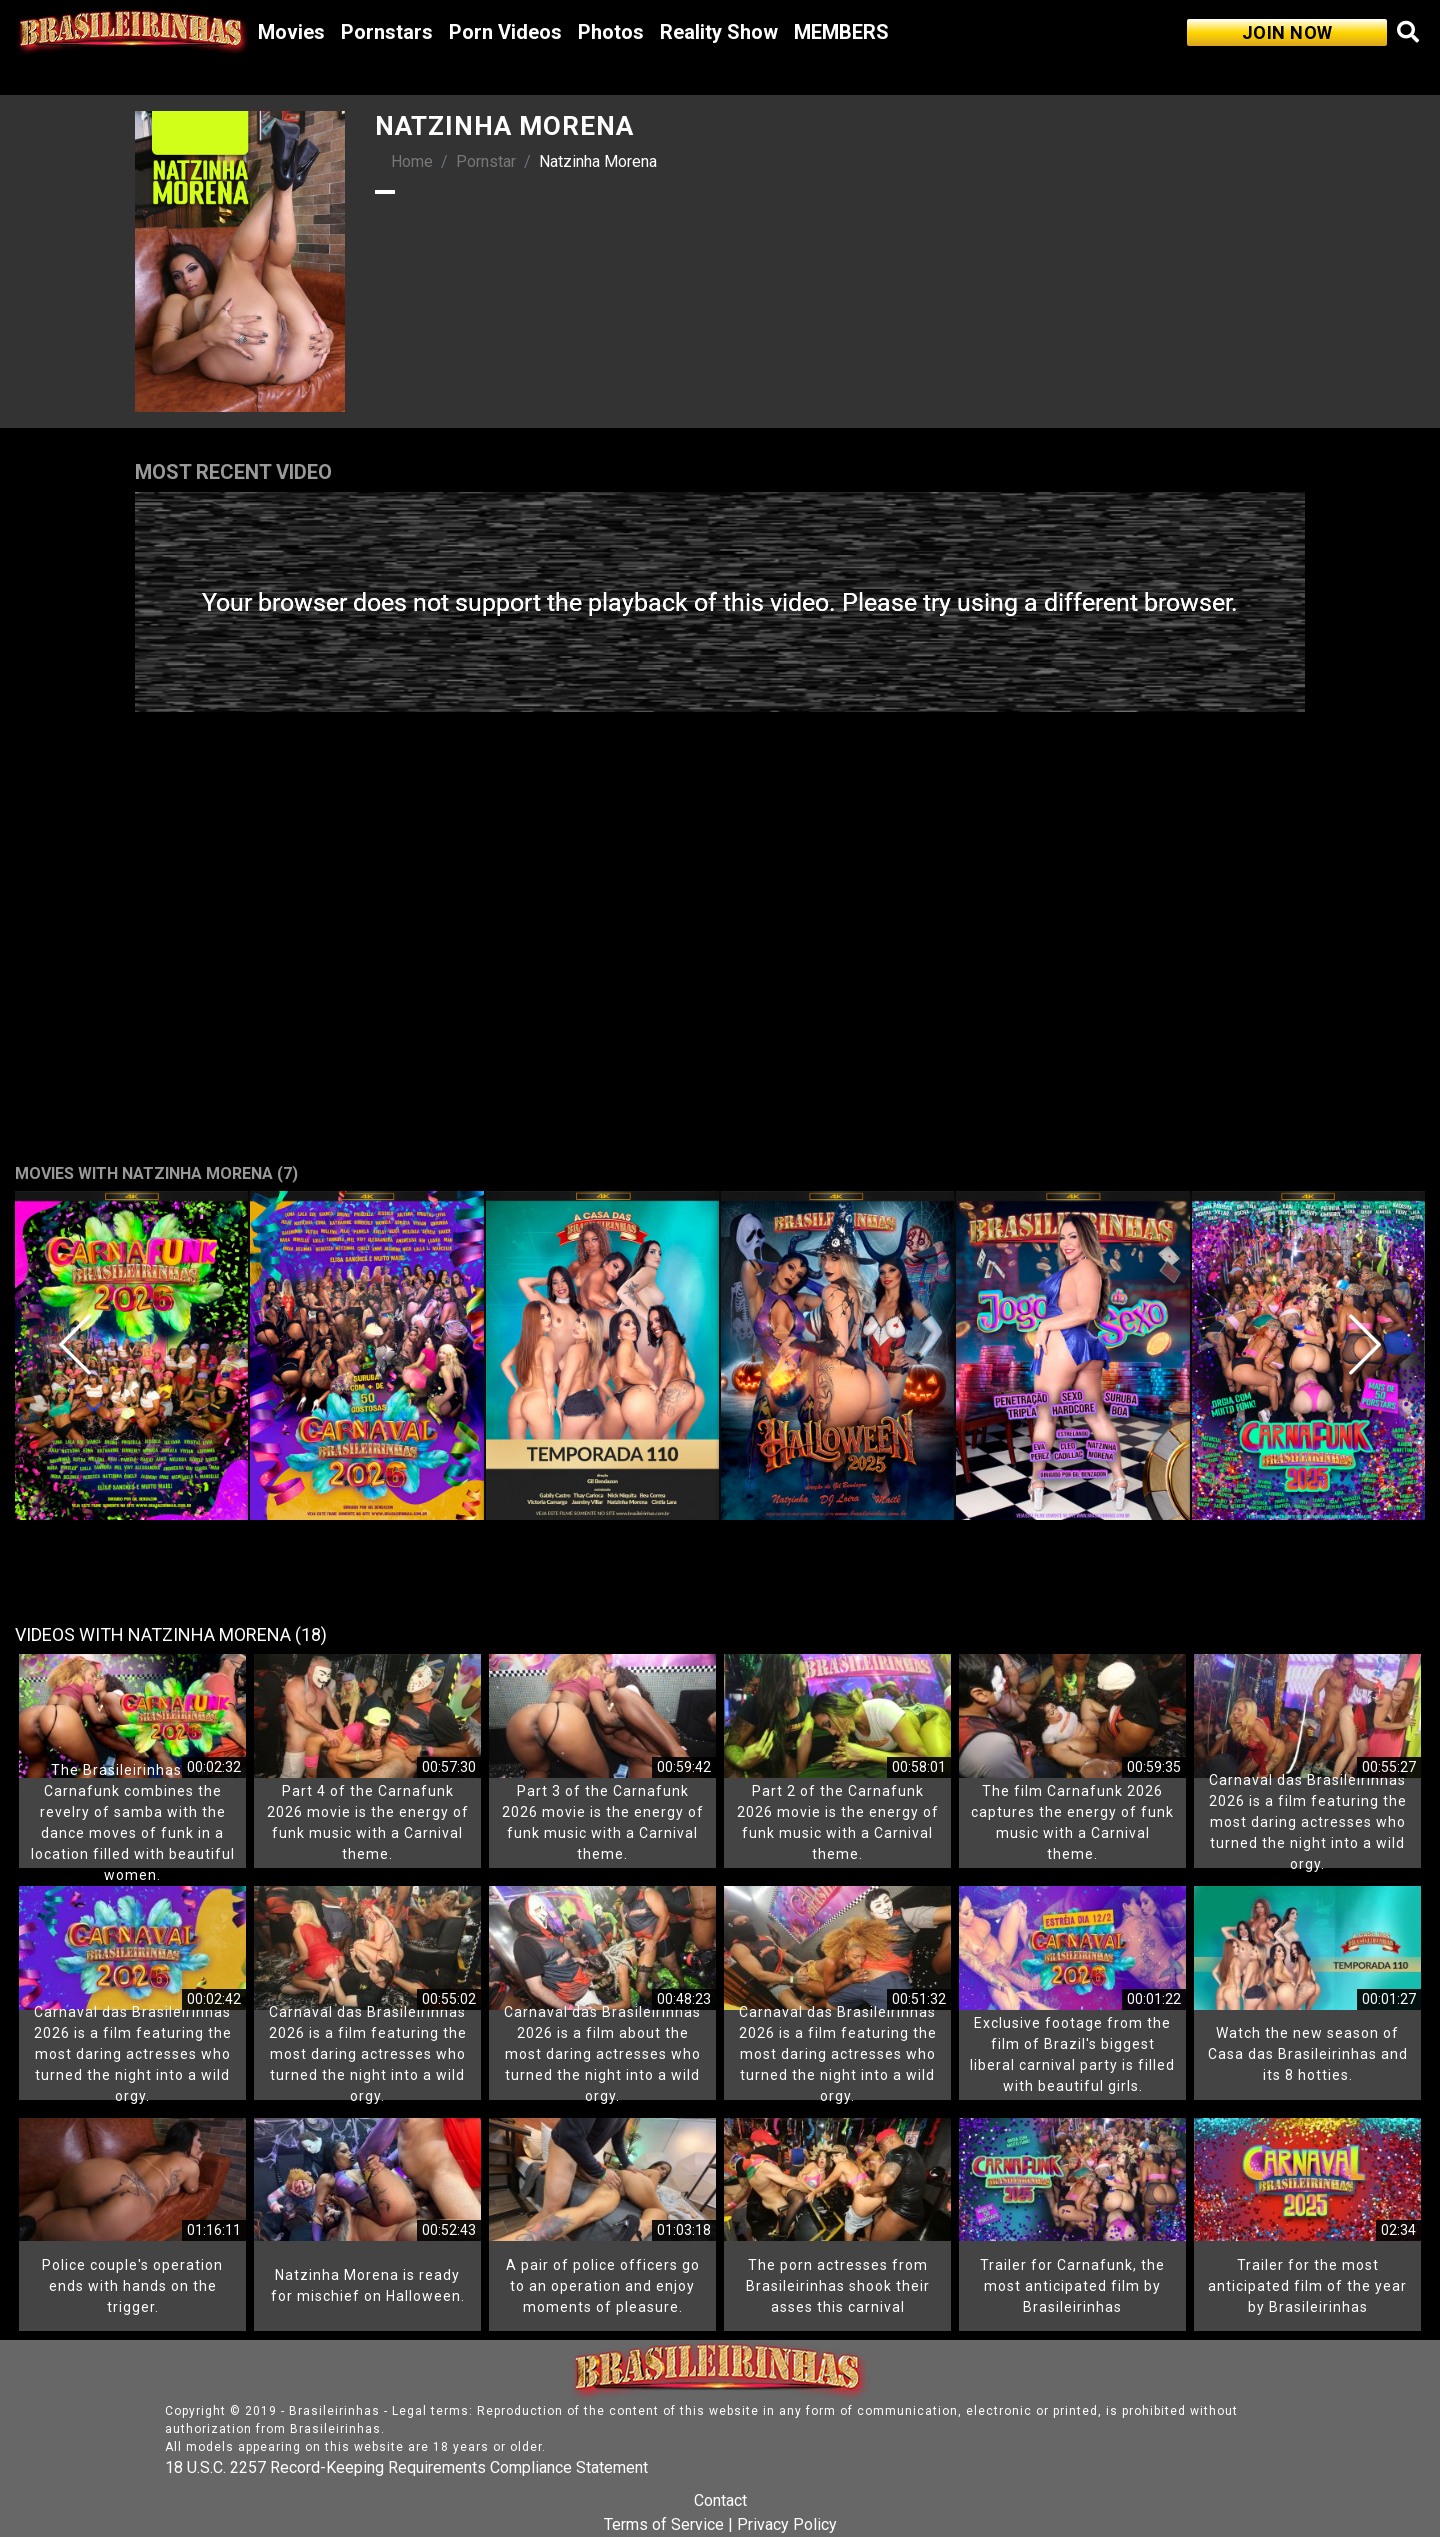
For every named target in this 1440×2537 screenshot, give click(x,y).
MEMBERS (841, 32)
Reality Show (719, 32)
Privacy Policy (787, 2524)
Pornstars (387, 32)
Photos (611, 32)
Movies (291, 32)
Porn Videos (505, 32)
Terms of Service (664, 2524)
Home (412, 161)
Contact (720, 2500)
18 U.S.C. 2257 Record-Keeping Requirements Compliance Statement (406, 2467)
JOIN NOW (1287, 32)
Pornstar (486, 161)
